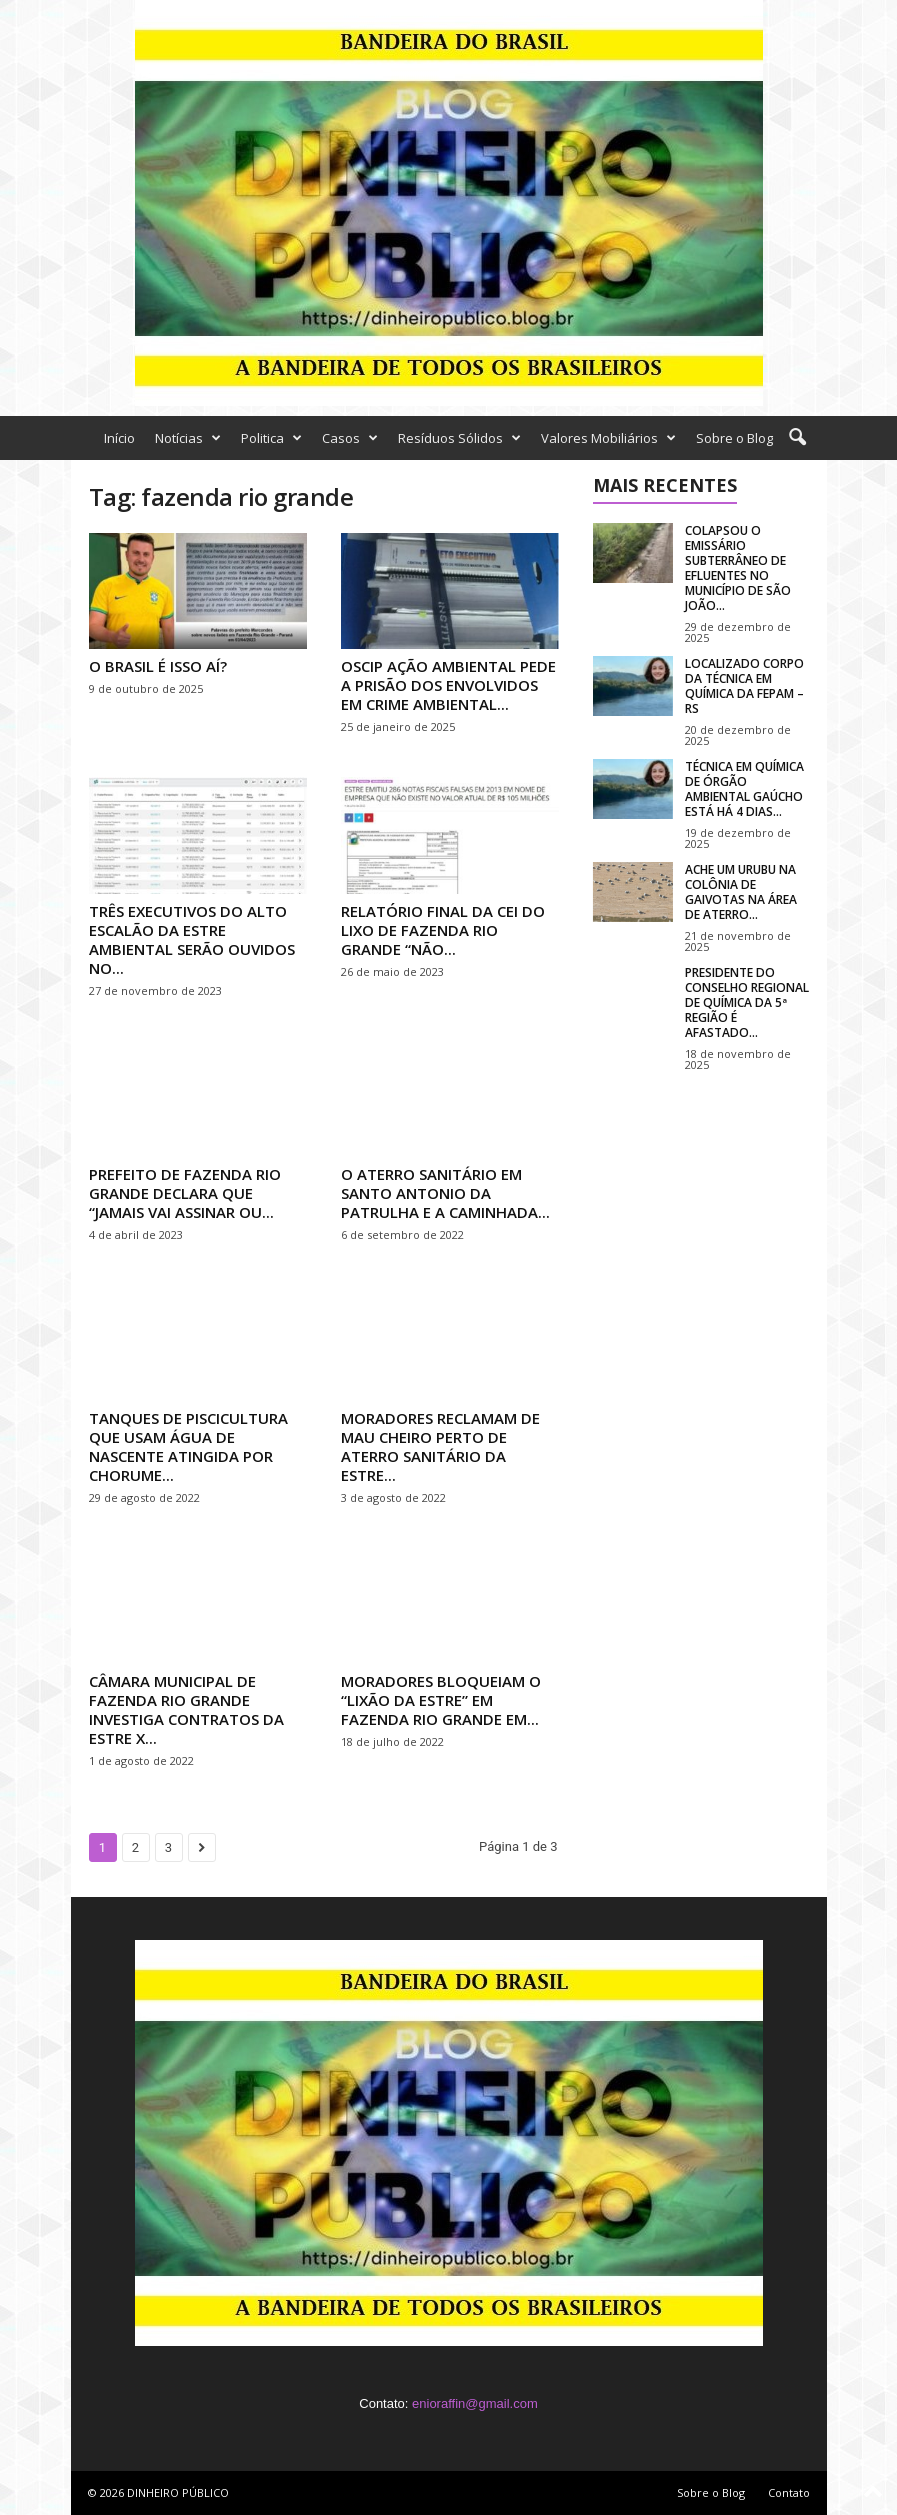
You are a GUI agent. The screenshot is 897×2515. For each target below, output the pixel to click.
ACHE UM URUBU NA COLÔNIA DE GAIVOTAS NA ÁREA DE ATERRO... (741, 892)
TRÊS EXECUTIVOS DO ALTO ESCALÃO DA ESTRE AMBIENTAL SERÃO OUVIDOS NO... (192, 939)
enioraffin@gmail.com (475, 2403)
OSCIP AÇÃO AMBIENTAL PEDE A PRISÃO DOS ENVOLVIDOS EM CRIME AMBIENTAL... (448, 685)
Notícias (188, 438)
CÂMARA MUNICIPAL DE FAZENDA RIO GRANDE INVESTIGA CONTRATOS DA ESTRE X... (186, 1709)
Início (119, 438)
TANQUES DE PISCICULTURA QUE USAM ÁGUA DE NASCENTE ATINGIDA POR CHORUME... (188, 1446)
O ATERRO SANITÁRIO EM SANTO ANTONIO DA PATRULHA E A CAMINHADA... (445, 1193)
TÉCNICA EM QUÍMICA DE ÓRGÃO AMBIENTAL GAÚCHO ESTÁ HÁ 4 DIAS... (744, 789)
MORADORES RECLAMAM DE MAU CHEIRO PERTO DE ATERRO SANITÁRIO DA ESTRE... (440, 1446)
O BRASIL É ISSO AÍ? (158, 666)
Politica (271, 438)
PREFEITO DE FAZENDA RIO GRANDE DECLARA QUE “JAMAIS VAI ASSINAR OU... (185, 1193)
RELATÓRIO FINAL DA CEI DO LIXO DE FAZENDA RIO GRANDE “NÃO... (443, 930)
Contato (789, 2492)
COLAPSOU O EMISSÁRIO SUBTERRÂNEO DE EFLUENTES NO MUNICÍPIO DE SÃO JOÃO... (738, 568)
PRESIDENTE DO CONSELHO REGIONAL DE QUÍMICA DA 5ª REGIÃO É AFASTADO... (747, 1002)
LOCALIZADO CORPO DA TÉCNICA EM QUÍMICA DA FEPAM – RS (744, 686)
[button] (797, 438)
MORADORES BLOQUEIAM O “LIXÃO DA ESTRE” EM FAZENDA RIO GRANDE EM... (441, 1700)
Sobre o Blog (734, 438)
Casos (350, 438)
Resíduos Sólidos (459, 438)
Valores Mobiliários (608, 438)
